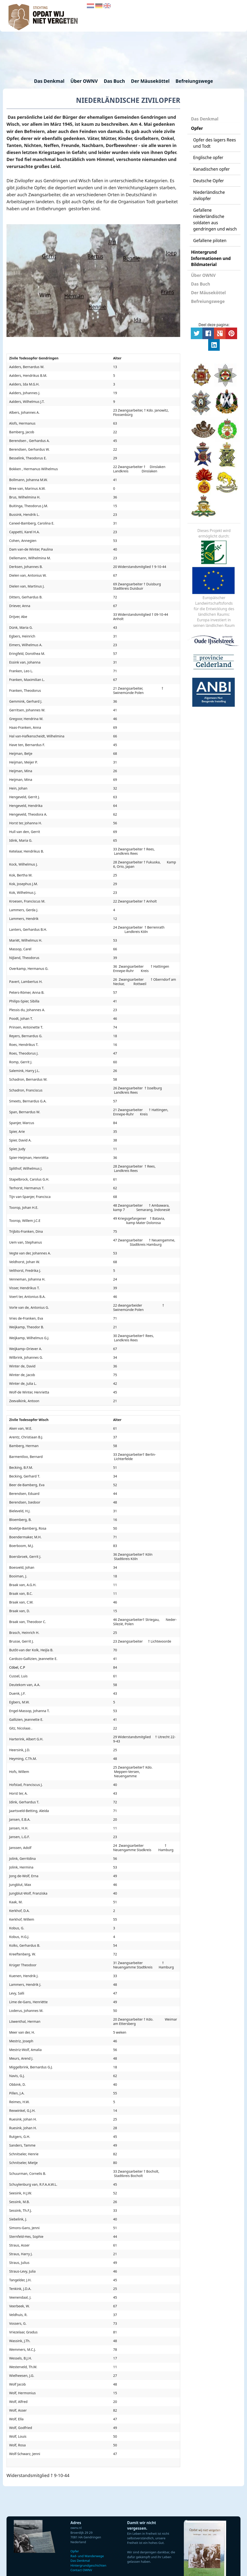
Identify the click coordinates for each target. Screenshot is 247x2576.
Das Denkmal (50, 81)
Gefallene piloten (209, 240)
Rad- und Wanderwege (87, 2556)
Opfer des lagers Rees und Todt (214, 143)
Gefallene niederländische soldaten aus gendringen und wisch (215, 219)
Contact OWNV (81, 2570)
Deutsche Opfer (208, 180)
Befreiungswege (194, 81)
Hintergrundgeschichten (88, 2565)
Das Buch (115, 81)
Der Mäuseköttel (151, 81)
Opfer (197, 128)
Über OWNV (84, 81)
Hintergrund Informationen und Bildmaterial (211, 258)
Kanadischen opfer (211, 169)
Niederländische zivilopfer (209, 195)
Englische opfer (208, 157)
